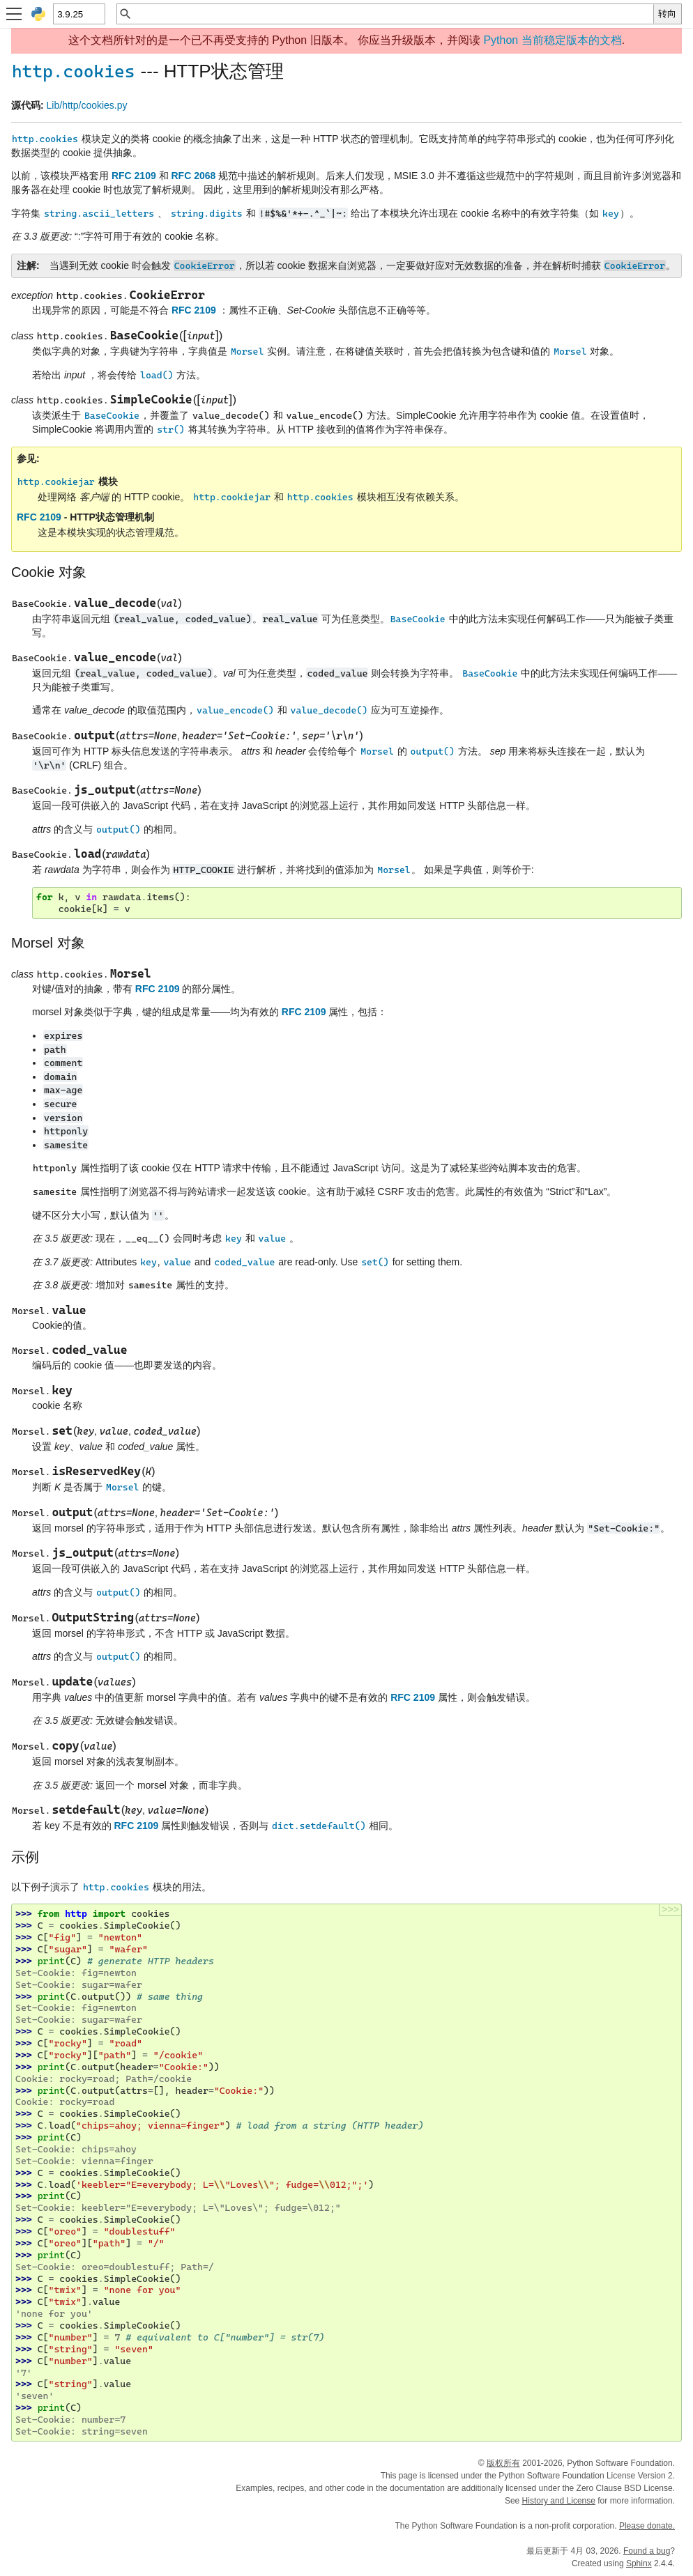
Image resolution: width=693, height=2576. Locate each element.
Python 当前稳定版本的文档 (552, 40)
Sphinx (639, 2563)
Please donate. (647, 2526)
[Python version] (78, 14)
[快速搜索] (392, 14)
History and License (558, 2501)
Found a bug (646, 2551)
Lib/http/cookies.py (87, 105)
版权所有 (503, 2463)
